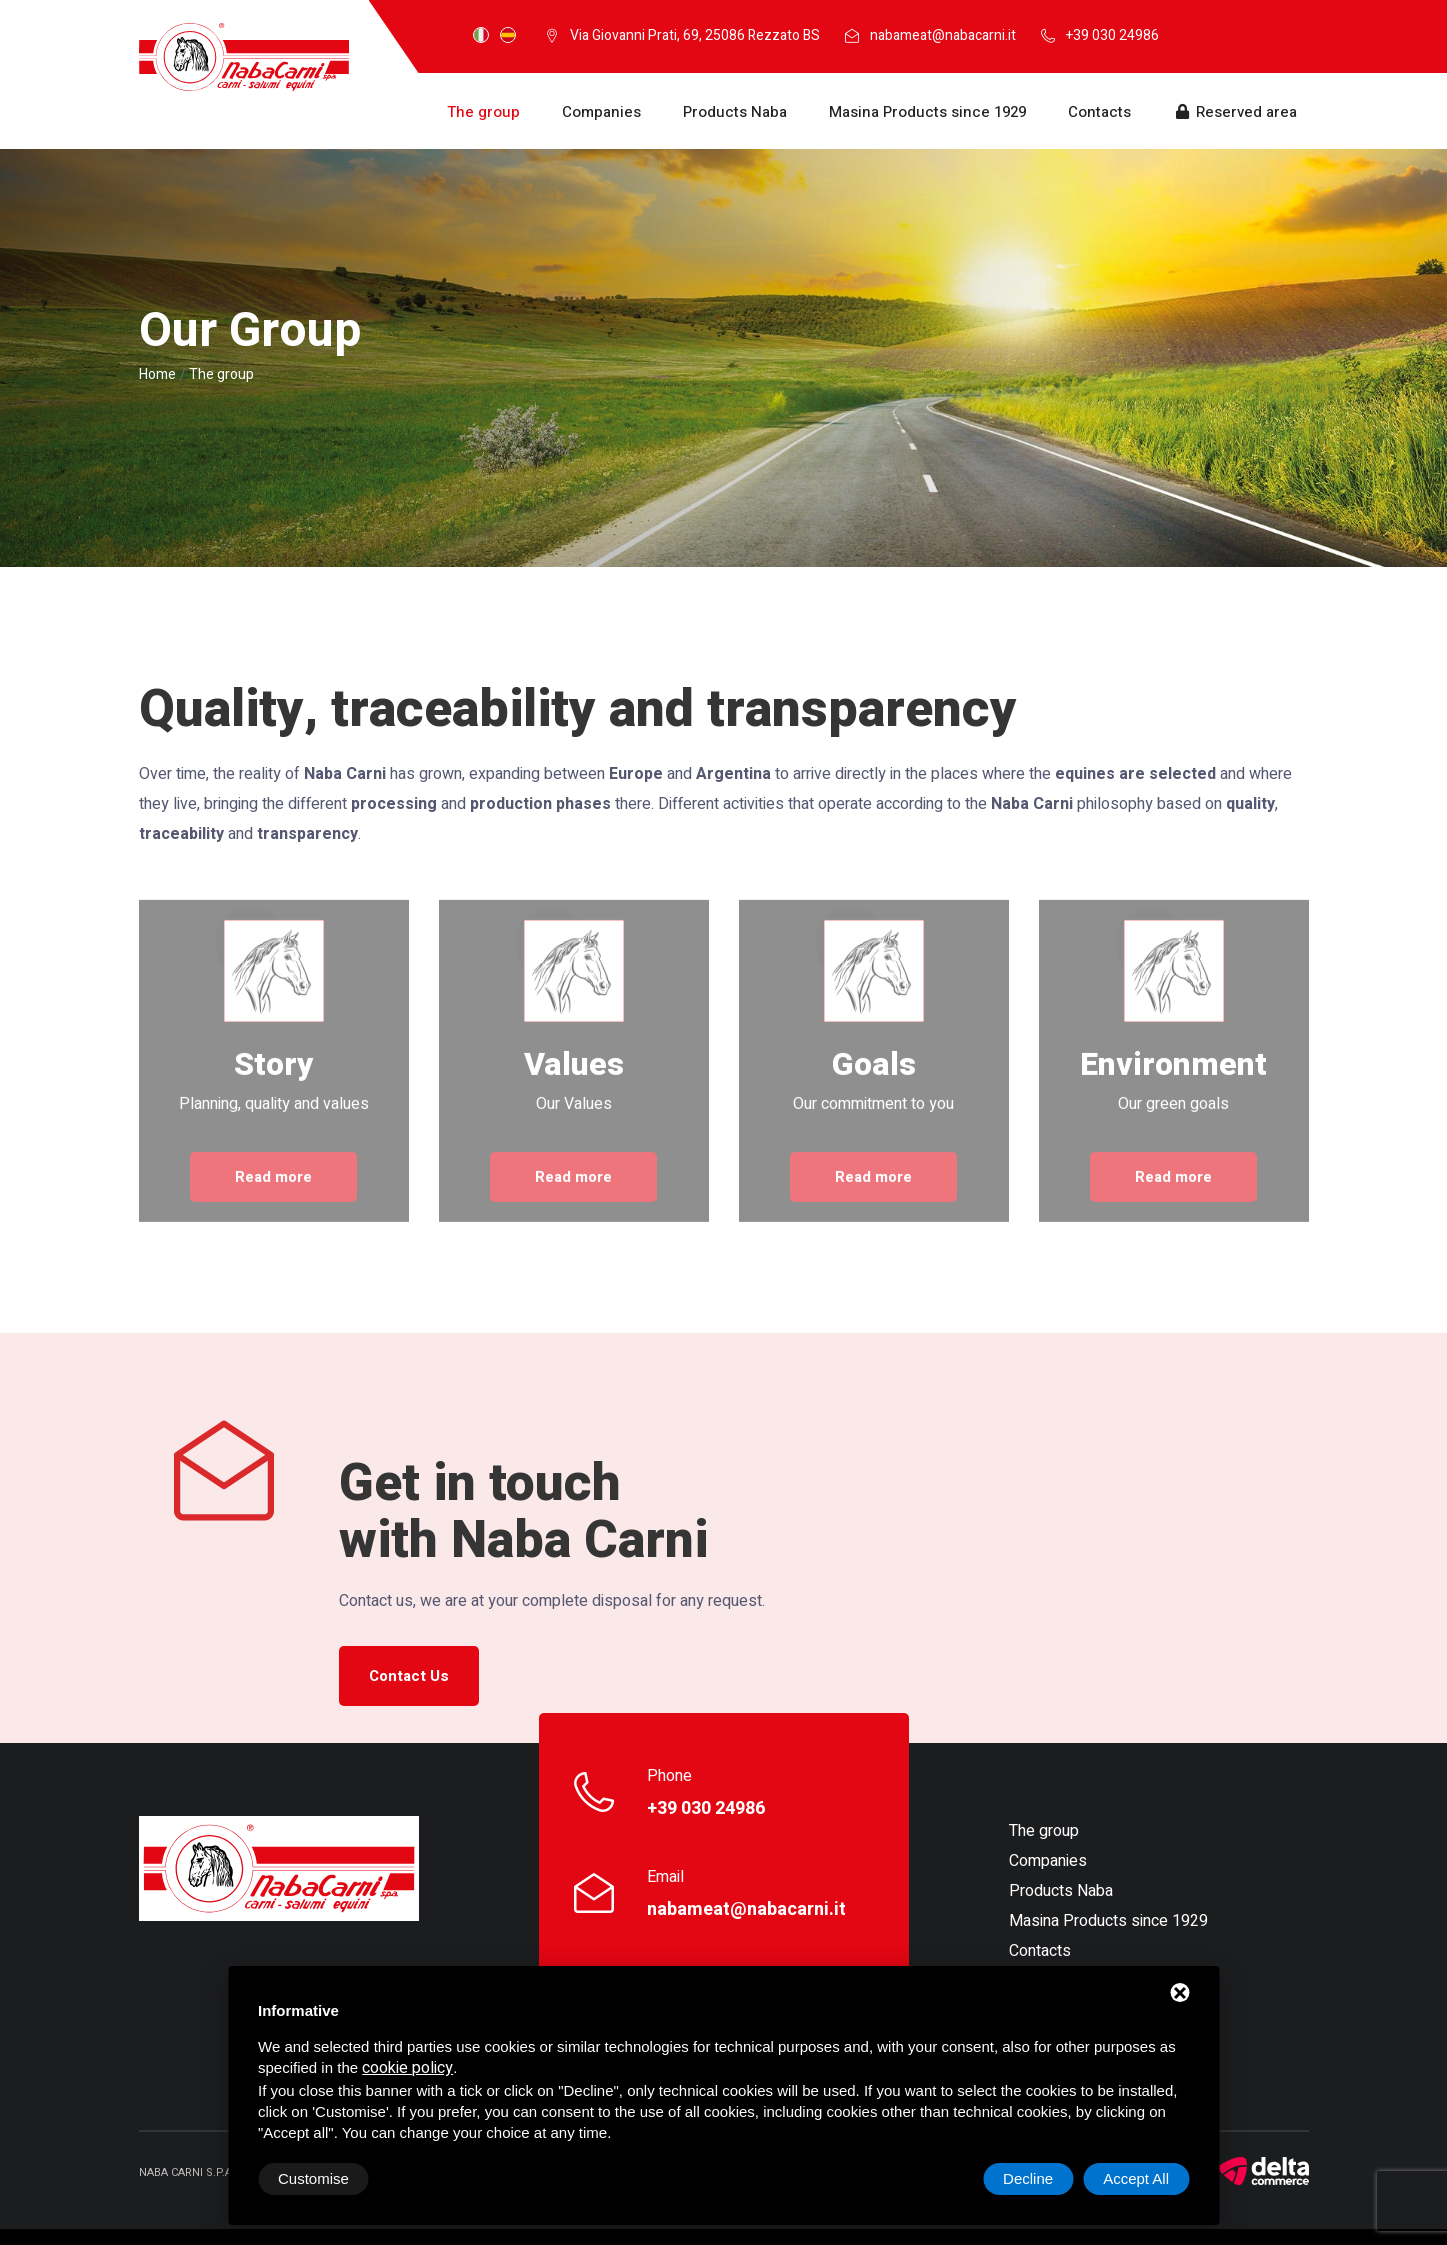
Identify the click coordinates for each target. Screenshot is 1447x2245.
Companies (601, 112)
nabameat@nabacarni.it (943, 35)
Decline (1028, 2178)
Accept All (1136, 2178)
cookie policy (407, 2068)
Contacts (1099, 112)
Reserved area (1235, 112)
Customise (313, 2178)
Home (157, 374)
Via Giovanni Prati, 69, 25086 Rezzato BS (695, 35)
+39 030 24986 (1112, 35)
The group (483, 112)
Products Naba (735, 112)
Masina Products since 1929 (927, 112)
